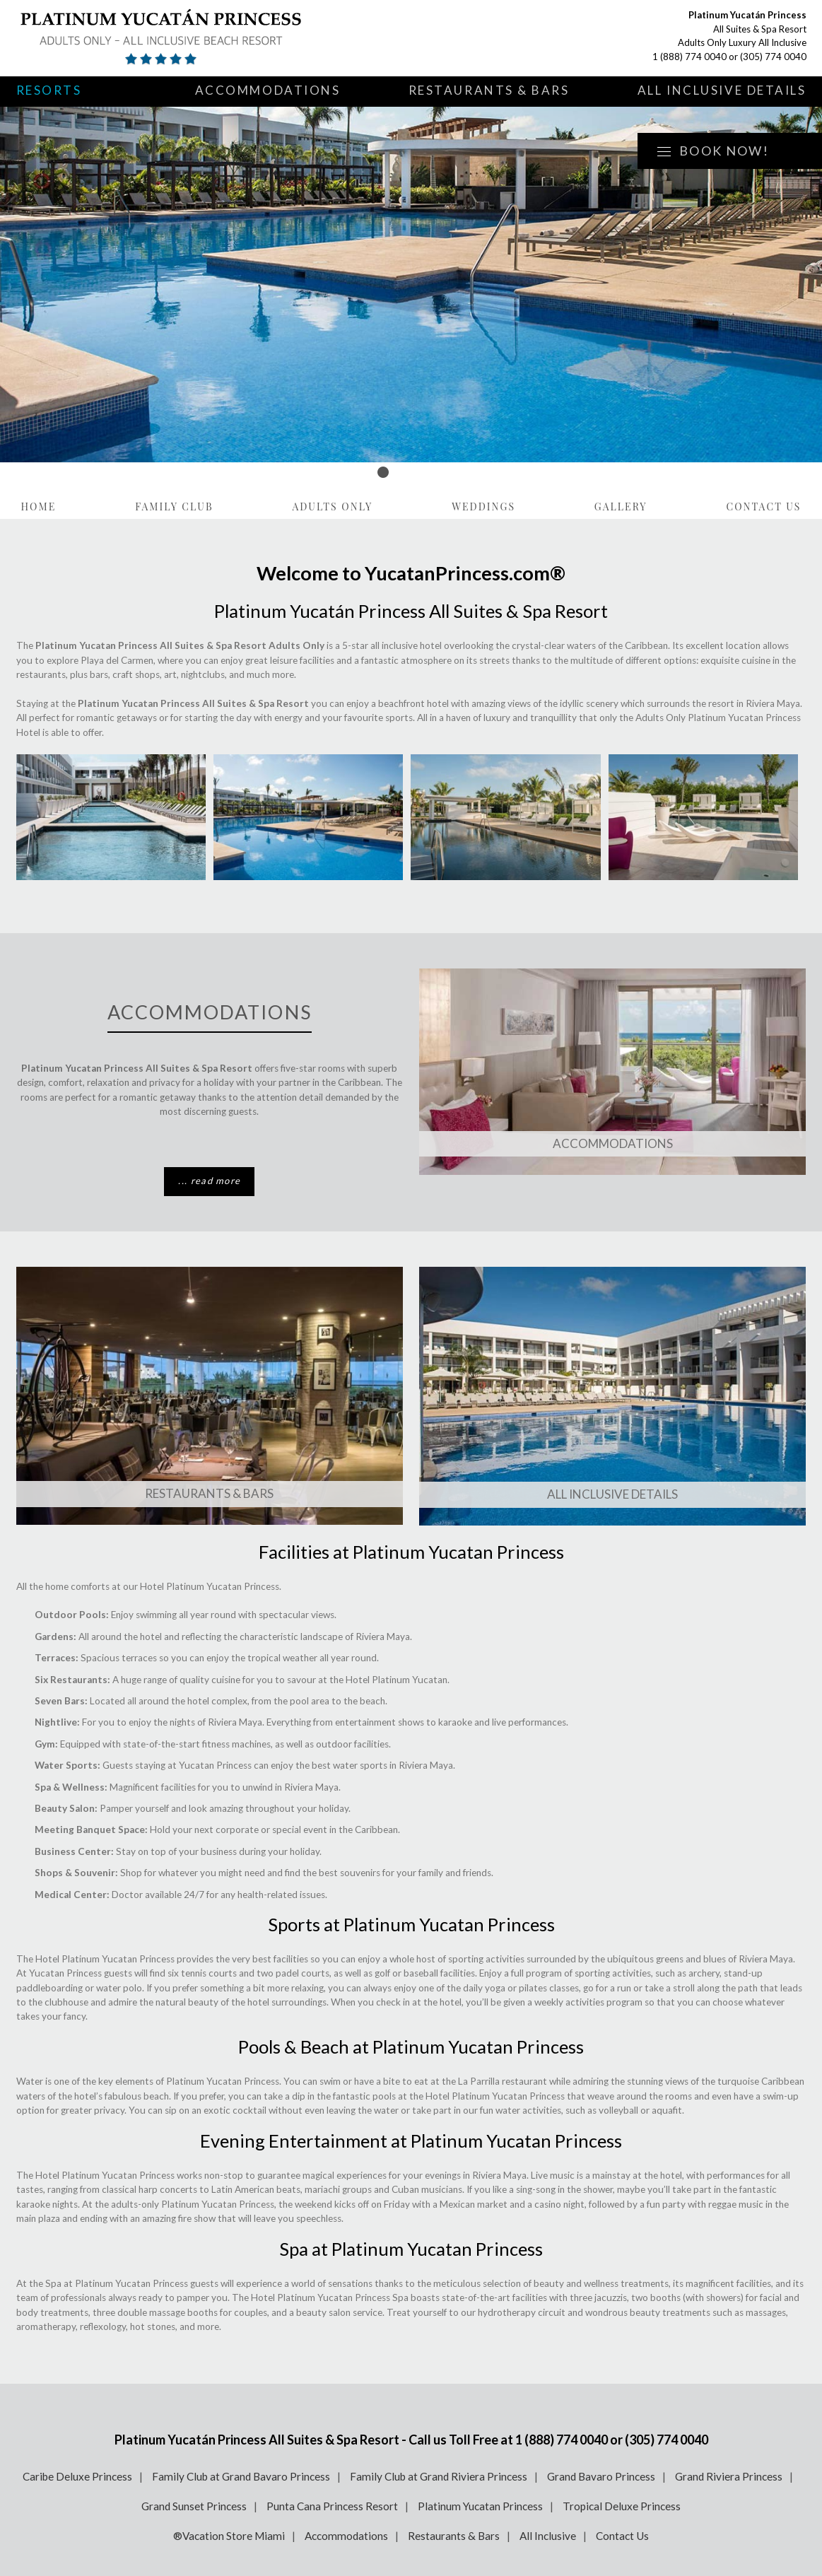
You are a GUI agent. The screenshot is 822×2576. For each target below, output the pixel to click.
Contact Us (763, 506)
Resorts (49, 90)
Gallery (620, 506)
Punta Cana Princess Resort (332, 2506)
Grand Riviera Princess (728, 2476)
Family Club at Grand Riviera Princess (438, 2476)
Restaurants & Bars (489, 90)
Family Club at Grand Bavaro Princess (241, 2476)
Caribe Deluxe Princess (77, 2476)
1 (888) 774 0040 (689, 56)
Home (39, 506)
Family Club (174, 506)
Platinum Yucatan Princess (480, 2506)
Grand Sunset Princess (194, 2506)
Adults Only (333, 506)
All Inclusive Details (722, 90)
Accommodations (268, 90)
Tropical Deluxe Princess (622, 2506)
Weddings (483, 506)
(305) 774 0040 (773, 56)
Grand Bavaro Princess (601, 2476)
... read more (209, 1180)
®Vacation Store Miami (229, 2535)
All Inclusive (547, 2535)
